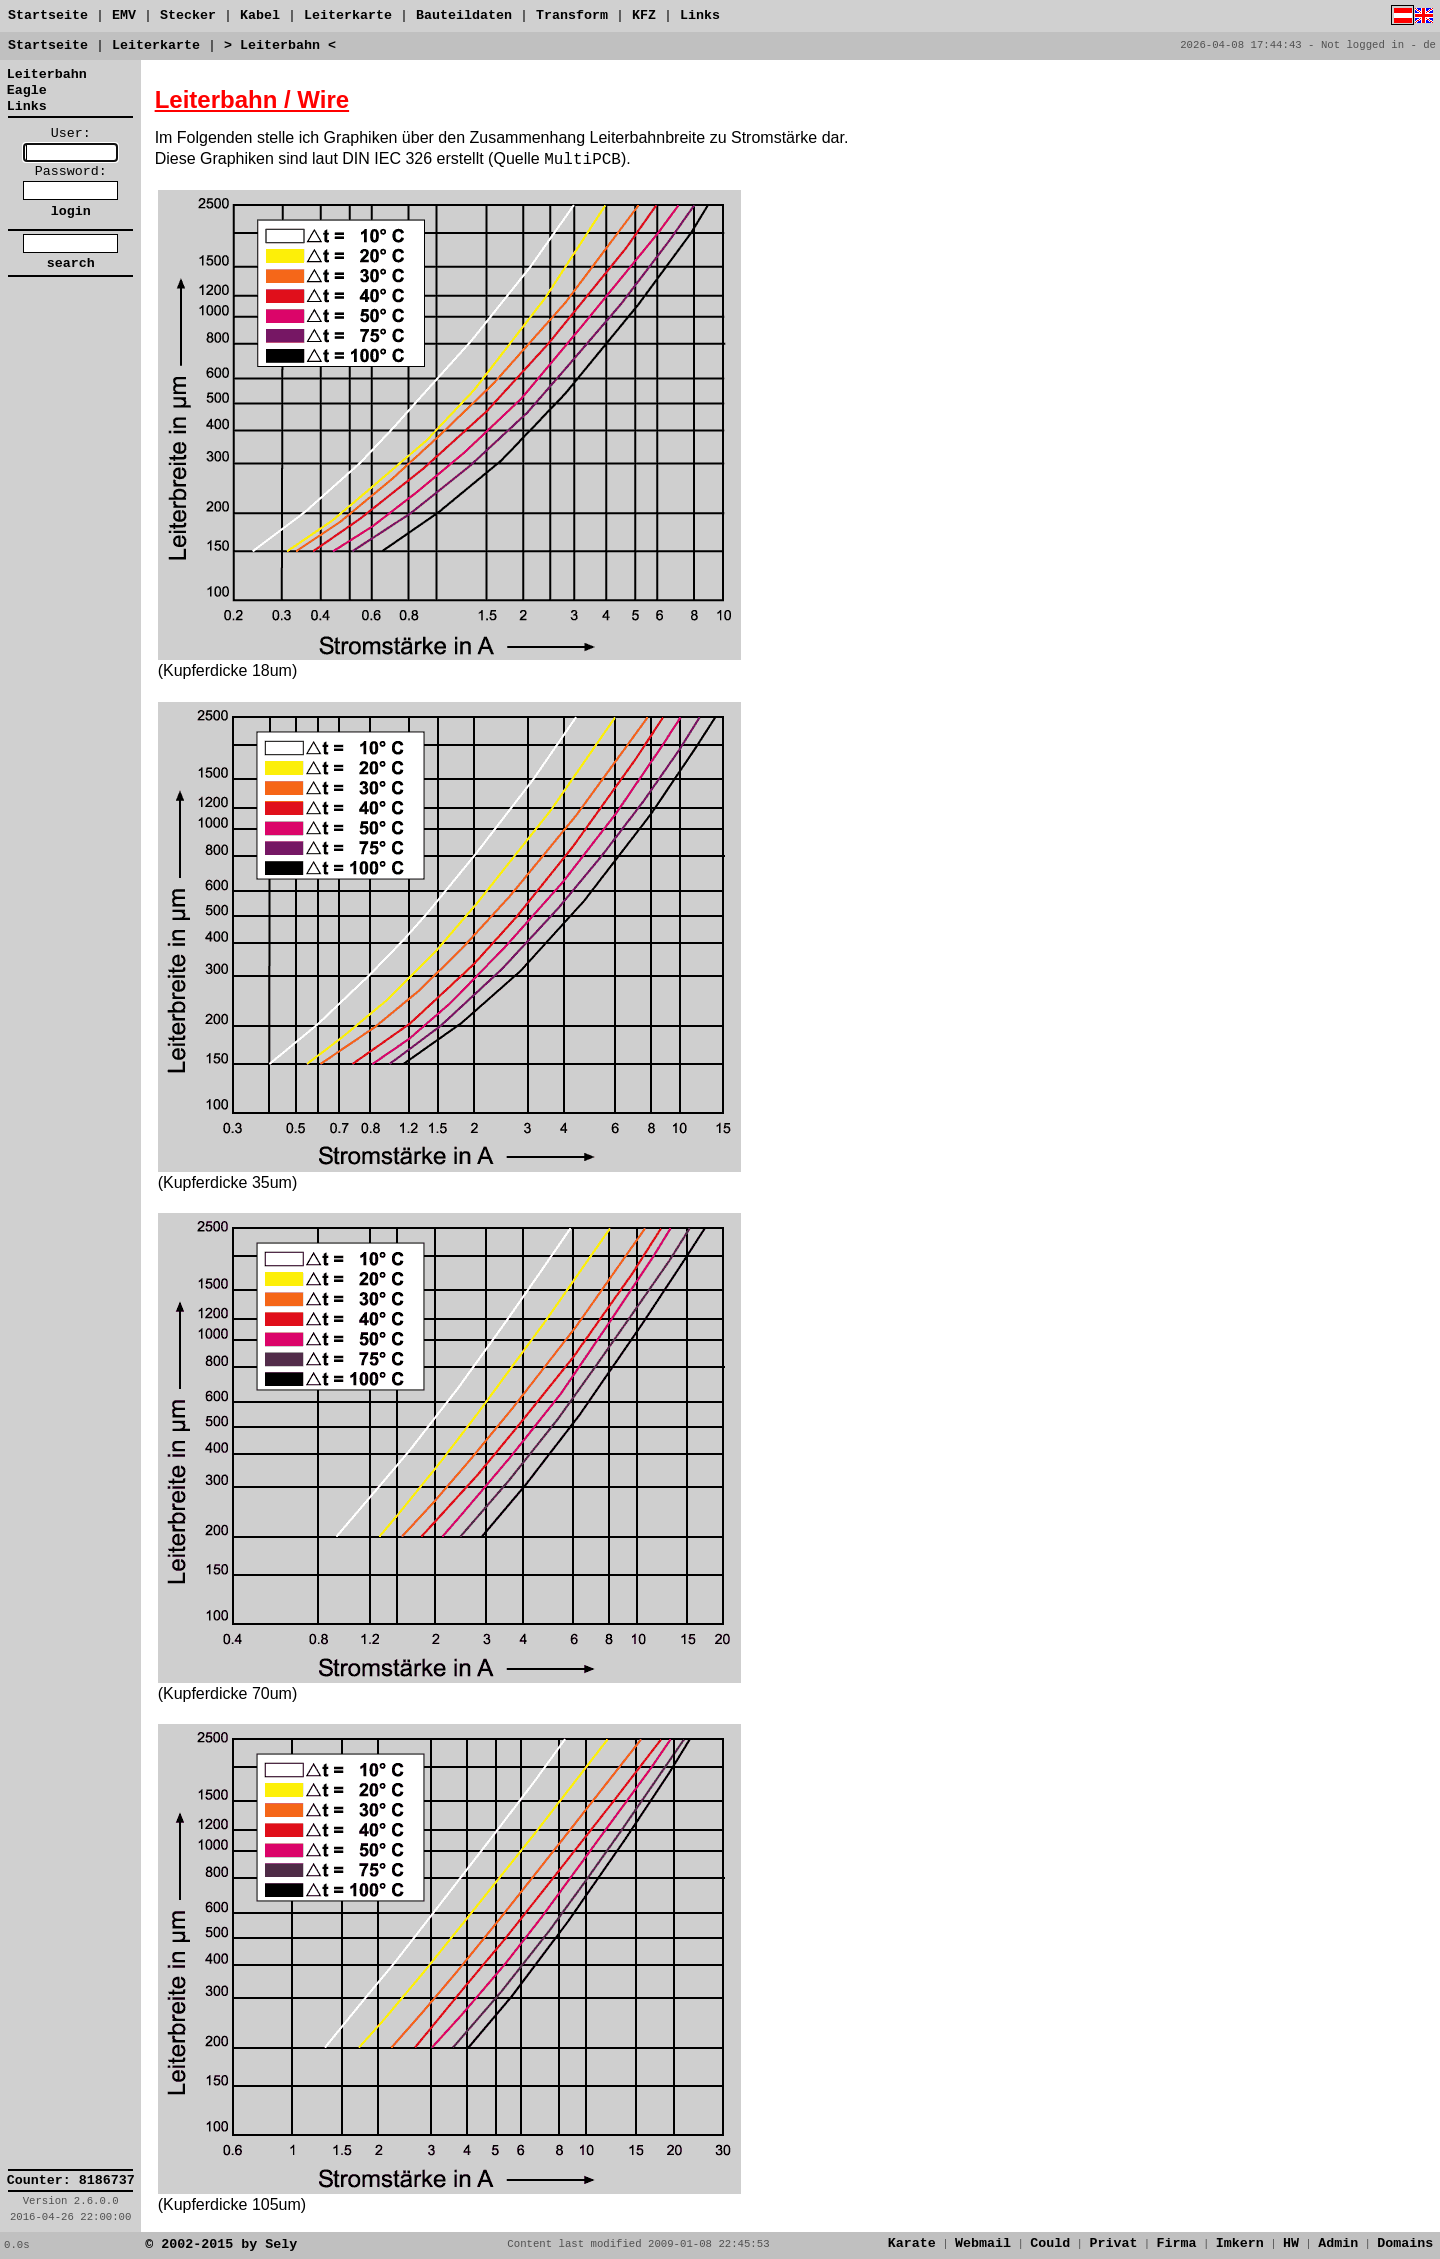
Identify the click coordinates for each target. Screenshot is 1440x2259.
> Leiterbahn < (280, 45)
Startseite (48, 15)
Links (700, 15)
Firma (1177, 2243)
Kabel (260, 15)
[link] (71, 330)
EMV (124, 15)
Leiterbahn (47, 74)
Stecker (188, 15)
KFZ (644, 15)
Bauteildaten (464, 15)
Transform (572, 15)
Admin (1338, 2243)
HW (1291, 2243)
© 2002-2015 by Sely (221, 2244)
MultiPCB (582, 160)
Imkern (1240, 2243)
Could (1050, 2243)
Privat (1113, 2243)
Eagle (27, 90)
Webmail (983, 2243)
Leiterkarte (348, 15)
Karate (912, 2243)
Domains (1405, 2243)
